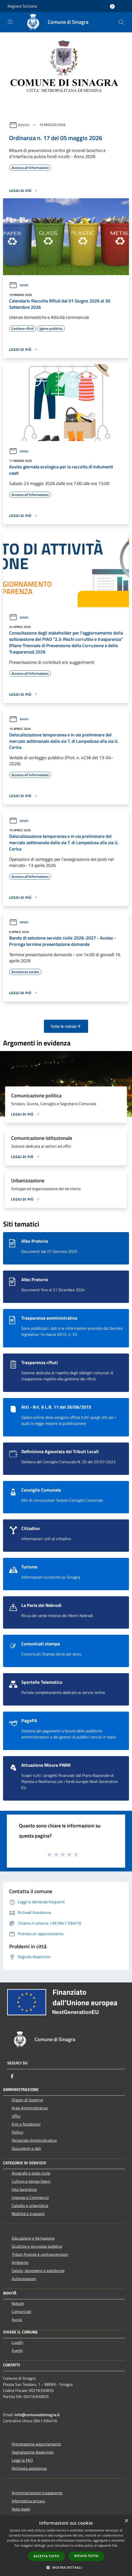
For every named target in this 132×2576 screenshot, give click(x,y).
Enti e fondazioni (26, 2124)
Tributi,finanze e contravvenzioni (40, 2254)
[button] (66, 2567)
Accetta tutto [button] (46, 2556)
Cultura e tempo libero (31, 2181)
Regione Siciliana (22, 6)
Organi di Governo (27, 2100)
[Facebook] (12, 2076)
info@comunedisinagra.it (37, 2415)
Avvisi (23, 124)
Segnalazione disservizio (33, 2452)
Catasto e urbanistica (30, 2205)
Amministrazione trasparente (37, 2493)
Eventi (17, 2350)
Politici (17, 2132)
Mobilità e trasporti (28, 2214)
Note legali (21, 2509)
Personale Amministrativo (34, 2140)
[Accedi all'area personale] (112, 6)
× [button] (126, 2521)
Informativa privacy (28, 2501)
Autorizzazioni (24, 2279)
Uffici (16, 2116)
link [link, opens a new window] (115, 2545)
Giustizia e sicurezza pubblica (37, 2246)
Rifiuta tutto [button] (86, 2556)
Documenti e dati (26, 2148)
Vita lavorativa (24, 2189)
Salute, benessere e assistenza (38, 2270)
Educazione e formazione (33, 2238)
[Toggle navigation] (10, 22)
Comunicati (21, 2311)
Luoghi (17, 2342)
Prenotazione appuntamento (36, 2444)
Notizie (18, 2303)
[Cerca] (121, 22)
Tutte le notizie (66, 1026)
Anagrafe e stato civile (31, 2173)
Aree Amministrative (30, 2108)
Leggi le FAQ (22, 2460)
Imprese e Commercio (30, 2197)
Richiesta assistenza (29, 2468)
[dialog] (66, 2546)
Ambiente (20, 2262)
